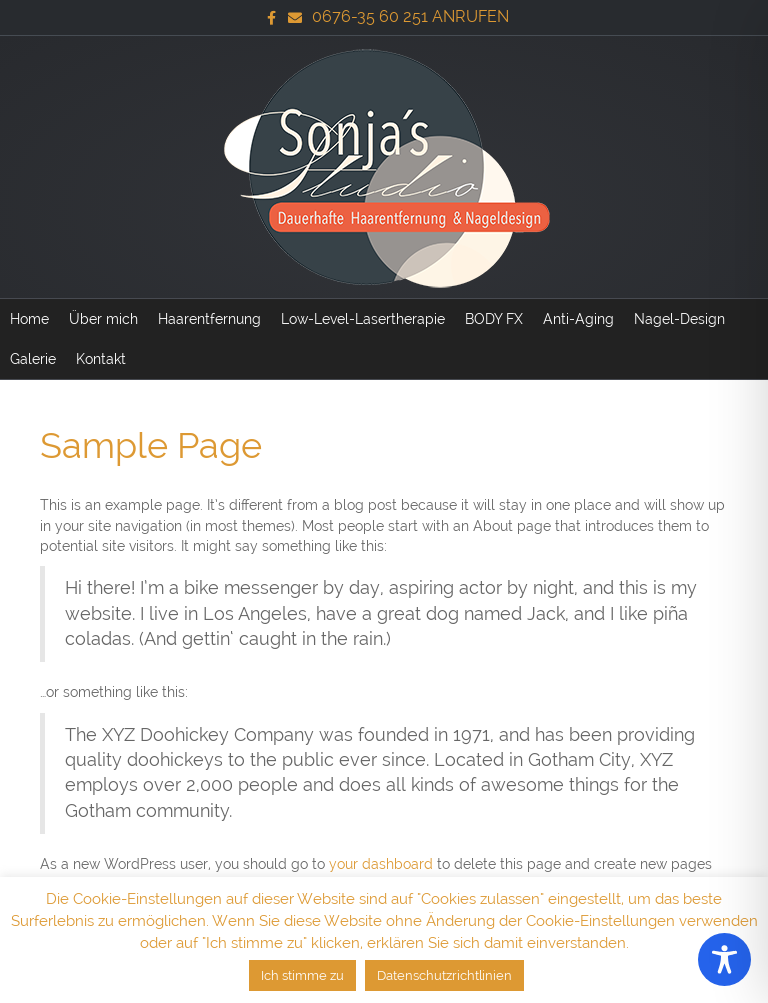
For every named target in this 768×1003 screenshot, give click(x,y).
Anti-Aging (578, 319)
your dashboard (381, 864)
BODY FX (494, 319)
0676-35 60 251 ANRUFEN (410, 16)
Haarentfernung (209, 319)
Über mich (103, 319)
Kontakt (101, 359)
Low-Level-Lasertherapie (363, 319)
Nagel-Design (679, 319)
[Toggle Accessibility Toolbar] (724, 959)
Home (29, 319)
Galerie (33, 359)
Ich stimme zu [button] (302, 975)
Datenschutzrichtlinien (444, 975)
